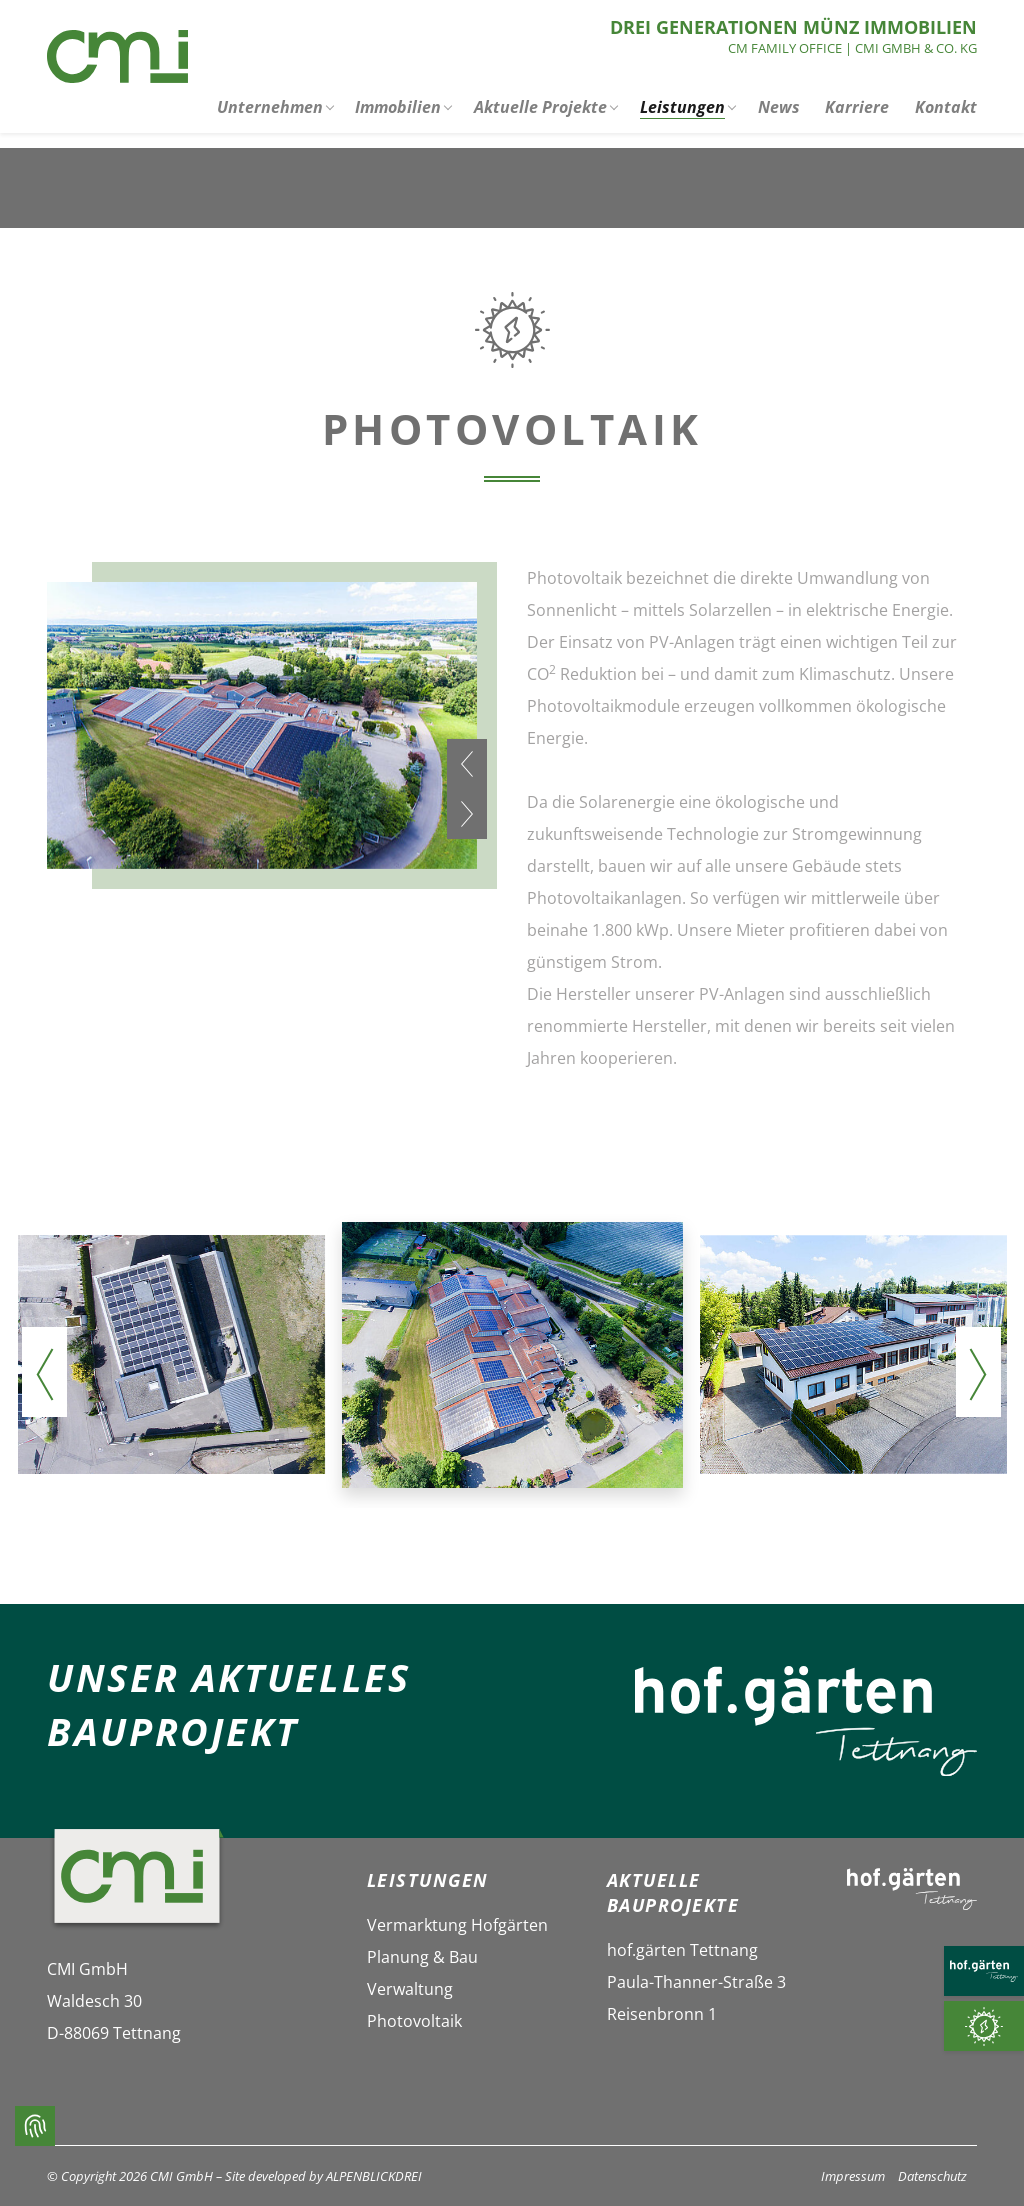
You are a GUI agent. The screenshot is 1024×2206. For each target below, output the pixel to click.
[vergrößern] (171, 1354)
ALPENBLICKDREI (374, 2176)
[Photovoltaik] (984, 2026)
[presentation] (467, 764)
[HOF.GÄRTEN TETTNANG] (984, 1971)
